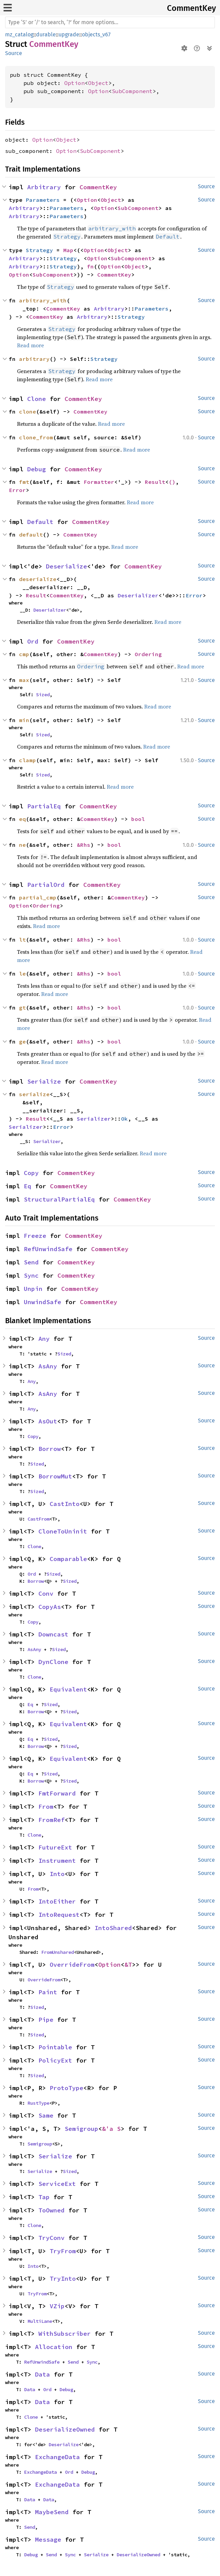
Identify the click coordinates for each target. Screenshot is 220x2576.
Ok (124, 1118)
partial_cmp (37, 897)
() (172, 481)
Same (45, 2115)
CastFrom (38, 1519)
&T (128, 1964)
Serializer (94, 1118)
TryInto (63, 2278)
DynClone (53, 1662)
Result (155, 481)
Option (74, 83)
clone (27, 411)
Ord (32, 641)
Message (48, 2539)
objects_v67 (96, 34)
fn (90, 266)
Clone (36, 399)
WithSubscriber (64, 2333)
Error (17, 490)
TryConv (51, 2238)
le (22, 973)
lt (22, 939)
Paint (47, 1992)
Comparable (68, 1559)
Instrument (57, 1860)
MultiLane (40, 2321)
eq (22, 819)
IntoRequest (59, 1914)
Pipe (45, 2019)
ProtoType (66, 2088)
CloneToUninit (62, 1531)
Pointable (55, 2047)
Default (40, 522)
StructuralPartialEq (59, 1199)
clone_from (36, 437)
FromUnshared (57, 1952)
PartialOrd (46, 885)
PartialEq (44, 806)
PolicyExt (55, 2060)
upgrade (68, 34)
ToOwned (51, 2210)
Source (13, 53)
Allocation (53, 2347)
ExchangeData (57, 2457)
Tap (44, 2197)
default (31, 534)
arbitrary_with (43, 300)
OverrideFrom (72, 1964)
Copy (31, 1173)
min (24, 720)
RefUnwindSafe (48, 1249)
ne (22, 844)
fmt (24, 481)
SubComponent (132, 91)
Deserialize (66, 566)
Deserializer (138, 595)
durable (46, 34)
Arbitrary (44, 187)
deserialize (37, 579)
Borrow (49, 1449)
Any (44, 1339)
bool (138, 819)
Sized (43, 694)
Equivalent (68, 1689)
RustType (38, 2103)
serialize (34, 1094)
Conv (45, 1593)
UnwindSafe (42, 1302)
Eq (27, 1186)
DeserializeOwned (65, 2429)
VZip (57, 2306)
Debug (36, 469)
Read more (30, 345)
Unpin (33, 1289)
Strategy (39, 250)
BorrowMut (55, 1476)
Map (68, 250)
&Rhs (83, 844)
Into (57, 1874)
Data (42, 2374)
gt (22, 1007)
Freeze (35, 1236)
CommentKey (191, 8)
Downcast (53, 1634)
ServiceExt (57, 2184)
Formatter (99, 481)
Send (31, 1262)
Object (98, 83)
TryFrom (63, 2251)
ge (22, 1041)
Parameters (43, 199)
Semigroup (81, 2129)
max (24, 680)
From (45, 1806)
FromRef (51, 1820)
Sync (31, 1275)
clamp (27, 760)
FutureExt (55, 1847)
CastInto (65, 1504)
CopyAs (49, 1607)
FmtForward (57, 1793)
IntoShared (113, 1928)
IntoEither (57, 1901)
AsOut (47, 1421)
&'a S (111, 2129)
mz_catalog (19, 34)
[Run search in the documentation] (110, 22)
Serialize (44, 1081)
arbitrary (34, 358)
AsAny (47, 1366)
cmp (24, 654)
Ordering (148, 654)
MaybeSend (52, 2512)
